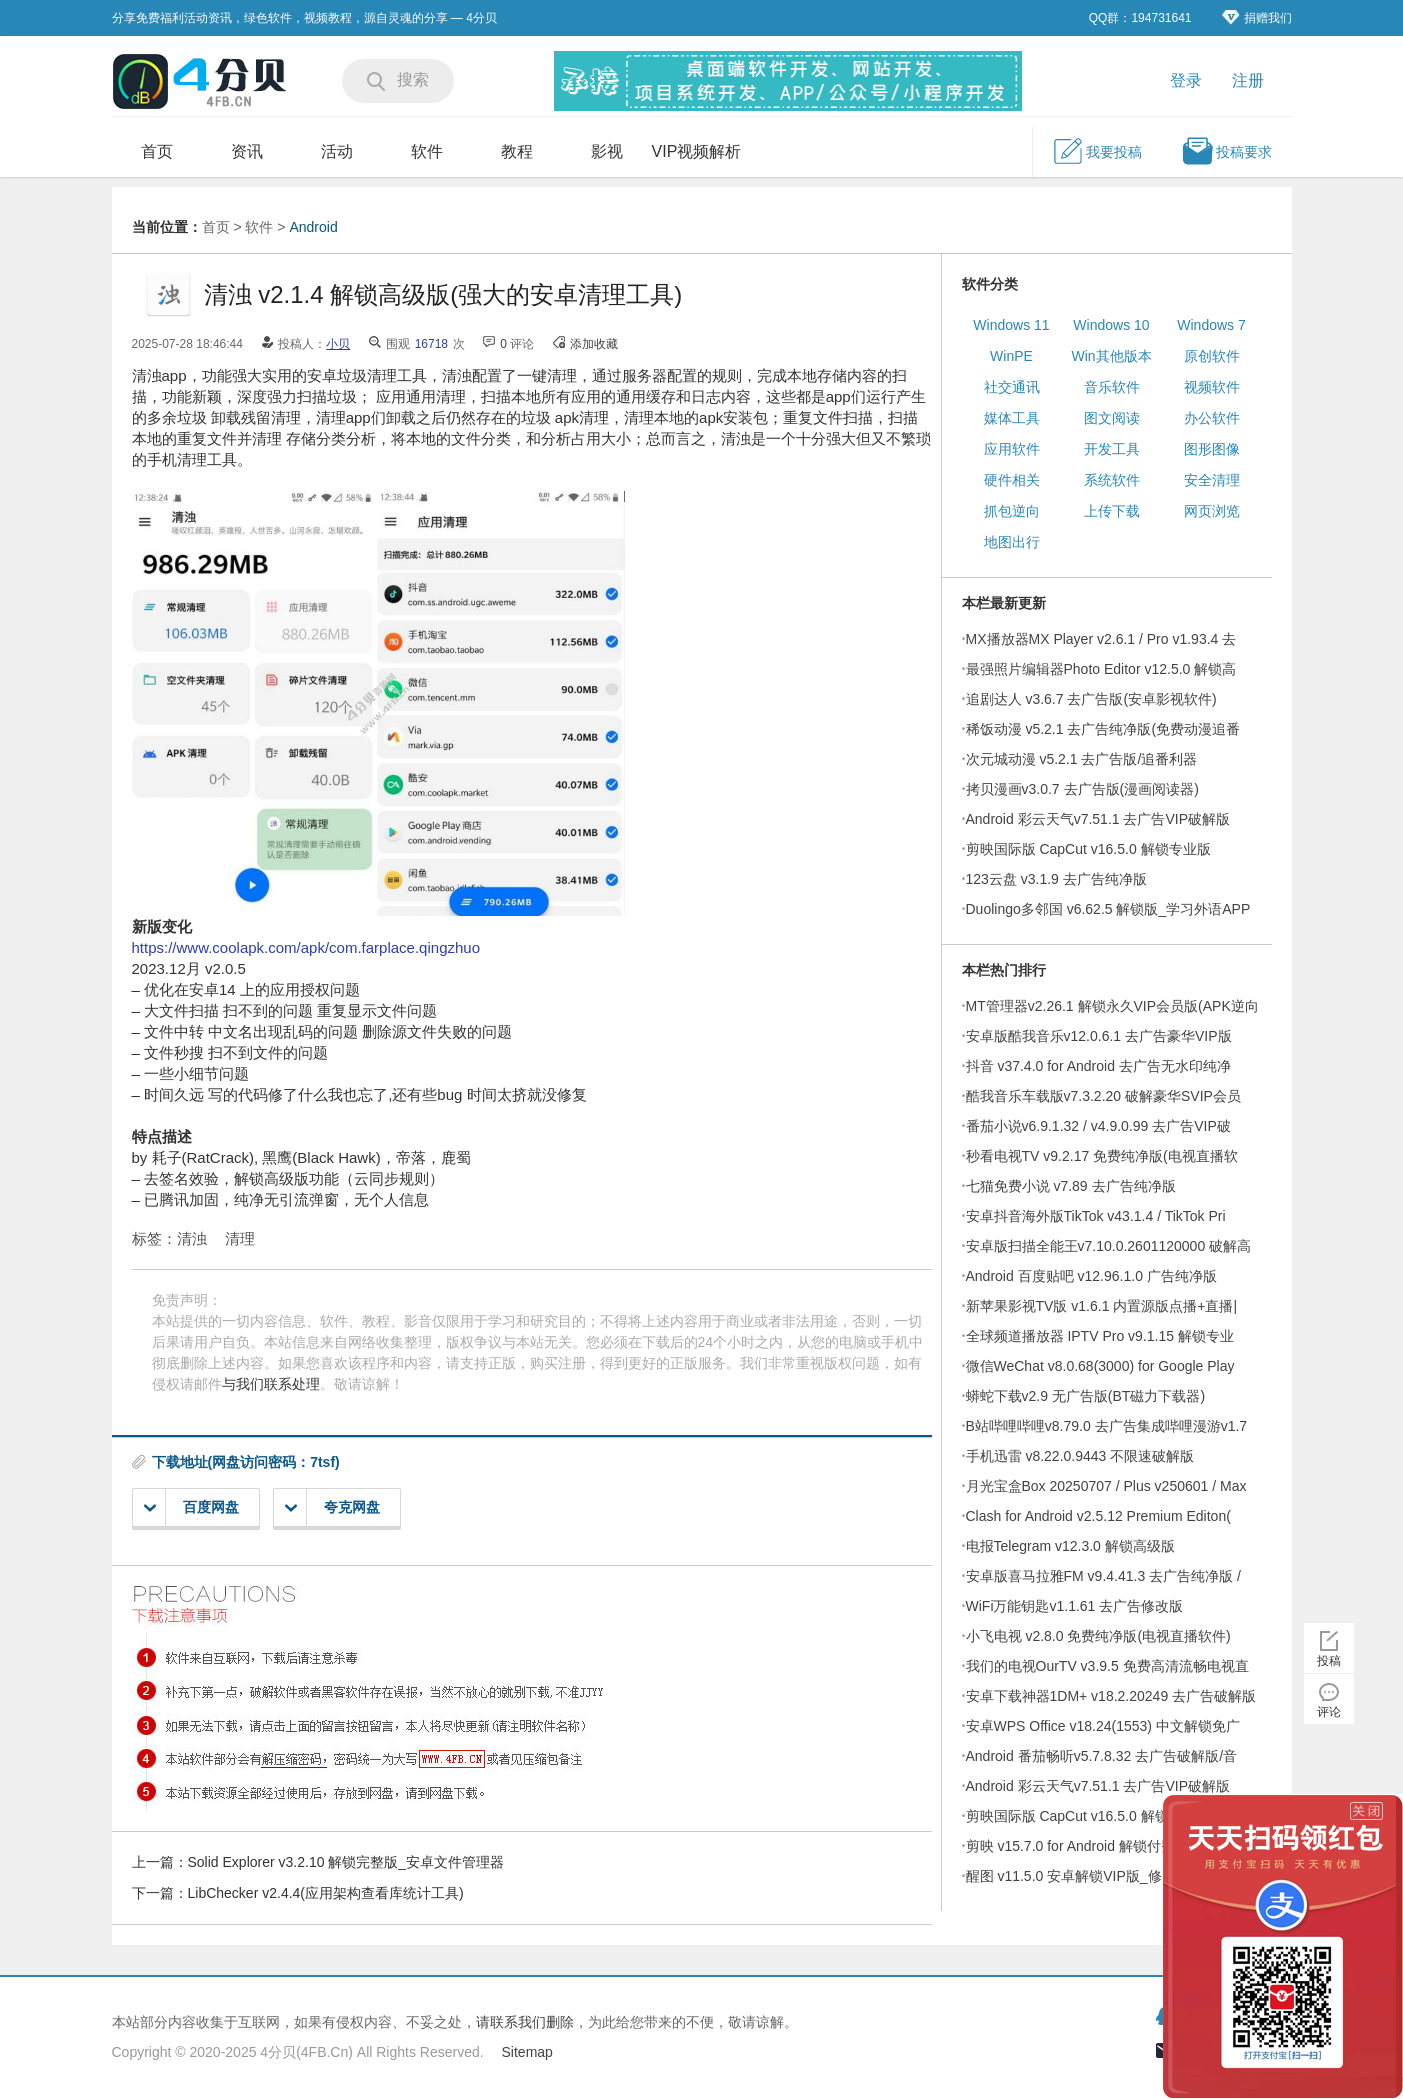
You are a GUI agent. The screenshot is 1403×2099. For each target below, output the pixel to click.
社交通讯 (1012, 387)
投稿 (1329, 1661)
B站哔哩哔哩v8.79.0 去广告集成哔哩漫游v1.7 (1107, 1426)
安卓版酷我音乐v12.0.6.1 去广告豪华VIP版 (1099, 1036)
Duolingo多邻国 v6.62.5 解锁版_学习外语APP (1108, 909)
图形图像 (1212, 449)
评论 (1329, 1712)
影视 (607, 151)
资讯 (247, 151)
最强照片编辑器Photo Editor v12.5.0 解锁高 (1101, 669)
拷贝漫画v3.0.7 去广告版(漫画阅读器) (1082, 789)
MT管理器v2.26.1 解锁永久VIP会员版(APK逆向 (1112, 1006)
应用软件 (1012, 449)
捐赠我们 (1257, 17)
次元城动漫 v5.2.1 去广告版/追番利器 (1082, 759)
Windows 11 (1011, 325)
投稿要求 (1227, 151)
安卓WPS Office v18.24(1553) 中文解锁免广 (1103, 1726)
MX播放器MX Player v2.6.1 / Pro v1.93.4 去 (1101, 639)
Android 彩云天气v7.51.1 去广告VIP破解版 (1098, 819)
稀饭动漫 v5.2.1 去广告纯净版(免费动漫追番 (1103, 729)
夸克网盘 (332, 1507)
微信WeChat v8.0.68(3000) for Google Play (1100, 1366)
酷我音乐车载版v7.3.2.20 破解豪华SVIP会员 (1103, 1096)
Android (313, 227)
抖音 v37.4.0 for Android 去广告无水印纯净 (1098, 1066)
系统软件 (1112, 480)
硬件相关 (1012, 480)
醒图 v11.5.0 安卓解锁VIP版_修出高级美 (1092, 1876)
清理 (240, 1238)
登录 (1186, 80)
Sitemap (527, 2052)
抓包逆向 (1012, 511)
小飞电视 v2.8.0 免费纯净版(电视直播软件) (1098, 1636)
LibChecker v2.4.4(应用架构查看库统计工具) (326, 1893)
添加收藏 (594, 344)
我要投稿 (1097, 151)
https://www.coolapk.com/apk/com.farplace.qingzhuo (306, 947)
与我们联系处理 (271, 1384)
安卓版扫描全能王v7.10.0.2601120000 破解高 (1109, 1246)
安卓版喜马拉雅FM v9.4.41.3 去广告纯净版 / (1103, 1576)
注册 (1248, 80)
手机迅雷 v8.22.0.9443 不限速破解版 (1080, 1456)
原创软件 (1212, 356)
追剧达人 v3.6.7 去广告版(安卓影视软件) (1091, 699)
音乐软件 (1112, 387)
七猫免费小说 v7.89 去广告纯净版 (1071, 1186)
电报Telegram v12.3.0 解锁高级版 (1070, 1546)
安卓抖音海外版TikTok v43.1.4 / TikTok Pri (1096, 1216)
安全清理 (1212, 480)
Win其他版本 (1111, 356)
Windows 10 (1111, 325)
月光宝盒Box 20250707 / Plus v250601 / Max (1106, 1486)
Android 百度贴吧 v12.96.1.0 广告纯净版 (1091, 1276)
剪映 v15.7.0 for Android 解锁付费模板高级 (1098, 1846)
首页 (157, 151)
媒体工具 (1012, 418)
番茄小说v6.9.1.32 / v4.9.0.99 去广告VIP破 (1098, 1126)
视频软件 (1212, 387)
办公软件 (1212, 418)
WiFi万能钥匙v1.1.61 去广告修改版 (1075, 1606)
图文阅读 (1112, 418)
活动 (337, 151)
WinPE (1011, 356)
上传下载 (1112, 511)
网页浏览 (1212, 511)
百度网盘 (191, 1507)
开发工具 (1112, 449)
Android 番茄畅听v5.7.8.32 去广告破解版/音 (1102, 1756)
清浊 (192, 1238)
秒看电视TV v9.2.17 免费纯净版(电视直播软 (1102, 1156)
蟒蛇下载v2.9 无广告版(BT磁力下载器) (1086, 1396)
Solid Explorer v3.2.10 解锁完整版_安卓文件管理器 (346, 1862)
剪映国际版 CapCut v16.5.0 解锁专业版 (1088, 849)
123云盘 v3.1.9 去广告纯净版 (1056, 879)
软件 (427, 151)
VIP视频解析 (697, 151)
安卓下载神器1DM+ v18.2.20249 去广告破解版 (1111, 1696)
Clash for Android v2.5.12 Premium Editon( (1098, 1516)
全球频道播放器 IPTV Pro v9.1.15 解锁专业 (1100, 1336)
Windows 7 (1211, 325)
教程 (517, 151)
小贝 (338, 344)
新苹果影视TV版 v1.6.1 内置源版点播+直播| (1102, 1306)
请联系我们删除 (525, 2022)
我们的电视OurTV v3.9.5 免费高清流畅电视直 (1107, 1666)
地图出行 (1012, 542)
